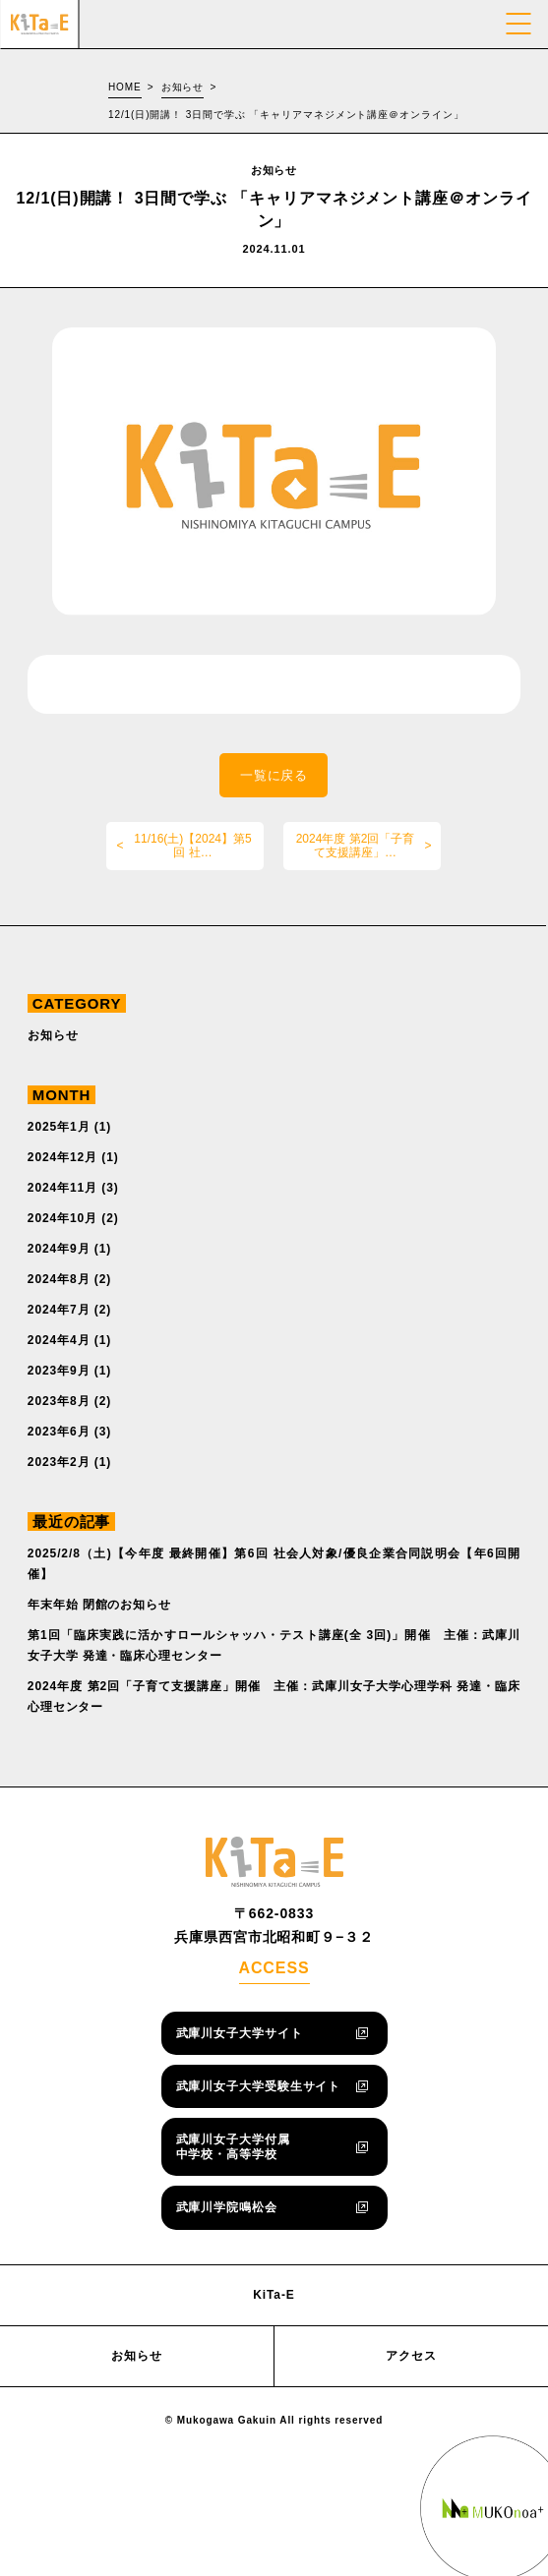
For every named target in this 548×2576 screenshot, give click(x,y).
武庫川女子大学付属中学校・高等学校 (233, 2146)
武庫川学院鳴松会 (226, 2207)
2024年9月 (59, 1249)
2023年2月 (59, 1462)
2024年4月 (59, 1340)
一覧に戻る (274, 775)
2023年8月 (59, 1401)
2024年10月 (62, 1218)
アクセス (411, 2356)
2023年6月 (59, 1431)
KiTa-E (274, 2295)
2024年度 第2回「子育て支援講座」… (355, 845)
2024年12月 (62, 1157)
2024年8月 (59, 1279)
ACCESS (273, 1968)
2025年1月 (59, 1127)
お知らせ (183, 87)
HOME (125, 87)
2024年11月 (62, 1188)
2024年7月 (59, 1310)
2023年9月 (59, 1370)
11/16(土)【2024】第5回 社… (192, 845)
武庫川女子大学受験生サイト (258, 2086)
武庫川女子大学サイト (239, 2033)
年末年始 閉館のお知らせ (99, 1604)
